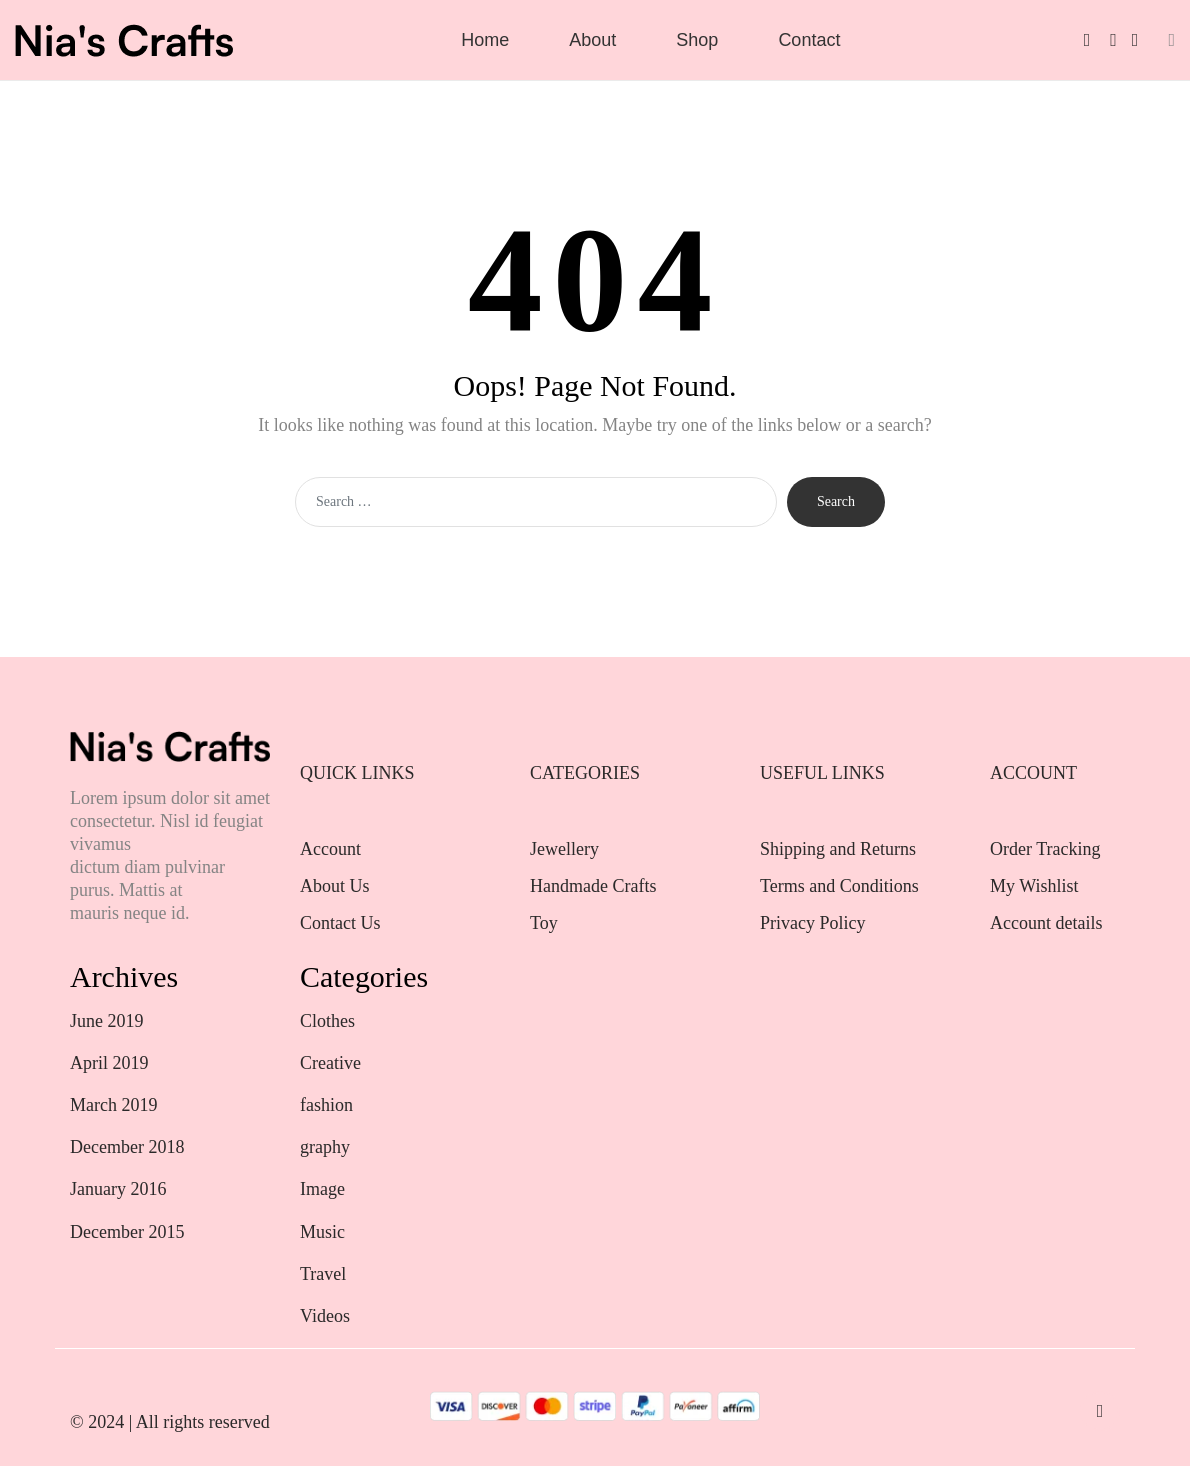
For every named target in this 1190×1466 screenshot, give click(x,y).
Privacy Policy (813, 923)
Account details (1046, 923)
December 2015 (127, 1232)
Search (836, 501)
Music (322, 1232)
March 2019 (113, 1105)
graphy (325, 1147)
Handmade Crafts (593, 886)
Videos (325, 1316)
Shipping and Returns (838, 849)
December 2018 (127, 1147)
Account (330, 849)
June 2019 (107, 1021)
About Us (335, 886)
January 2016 (118, 1189)
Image (322, 1189)
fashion (326, 1105)
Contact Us (340, 923)
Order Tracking (1045, 849)
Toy (544, 923)
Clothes (327, 1021)
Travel (323, 1274)
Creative (330, 1063)
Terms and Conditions (839, 886)
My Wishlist (1034, 886)
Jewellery (566, 849)
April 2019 (109, 1063)
